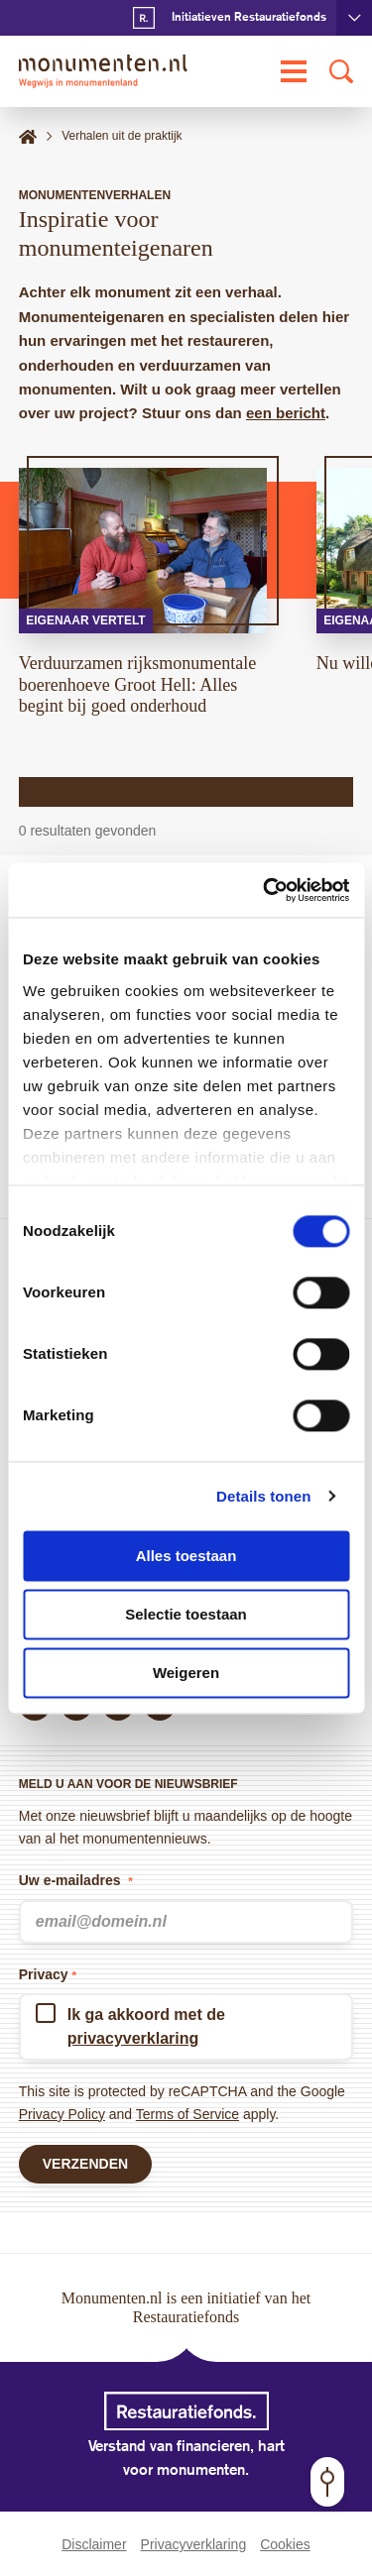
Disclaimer (94, 2544)
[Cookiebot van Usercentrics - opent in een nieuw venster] (265, 890)
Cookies (285, 2544)
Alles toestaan (186, 1555)
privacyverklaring (133, 2038)
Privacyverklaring (194, 2544)
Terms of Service (187, 2114)
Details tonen (263, 1496)
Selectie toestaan (186, 1614)
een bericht (285, 412)
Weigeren (186, 1672)
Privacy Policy (62, 2114)
